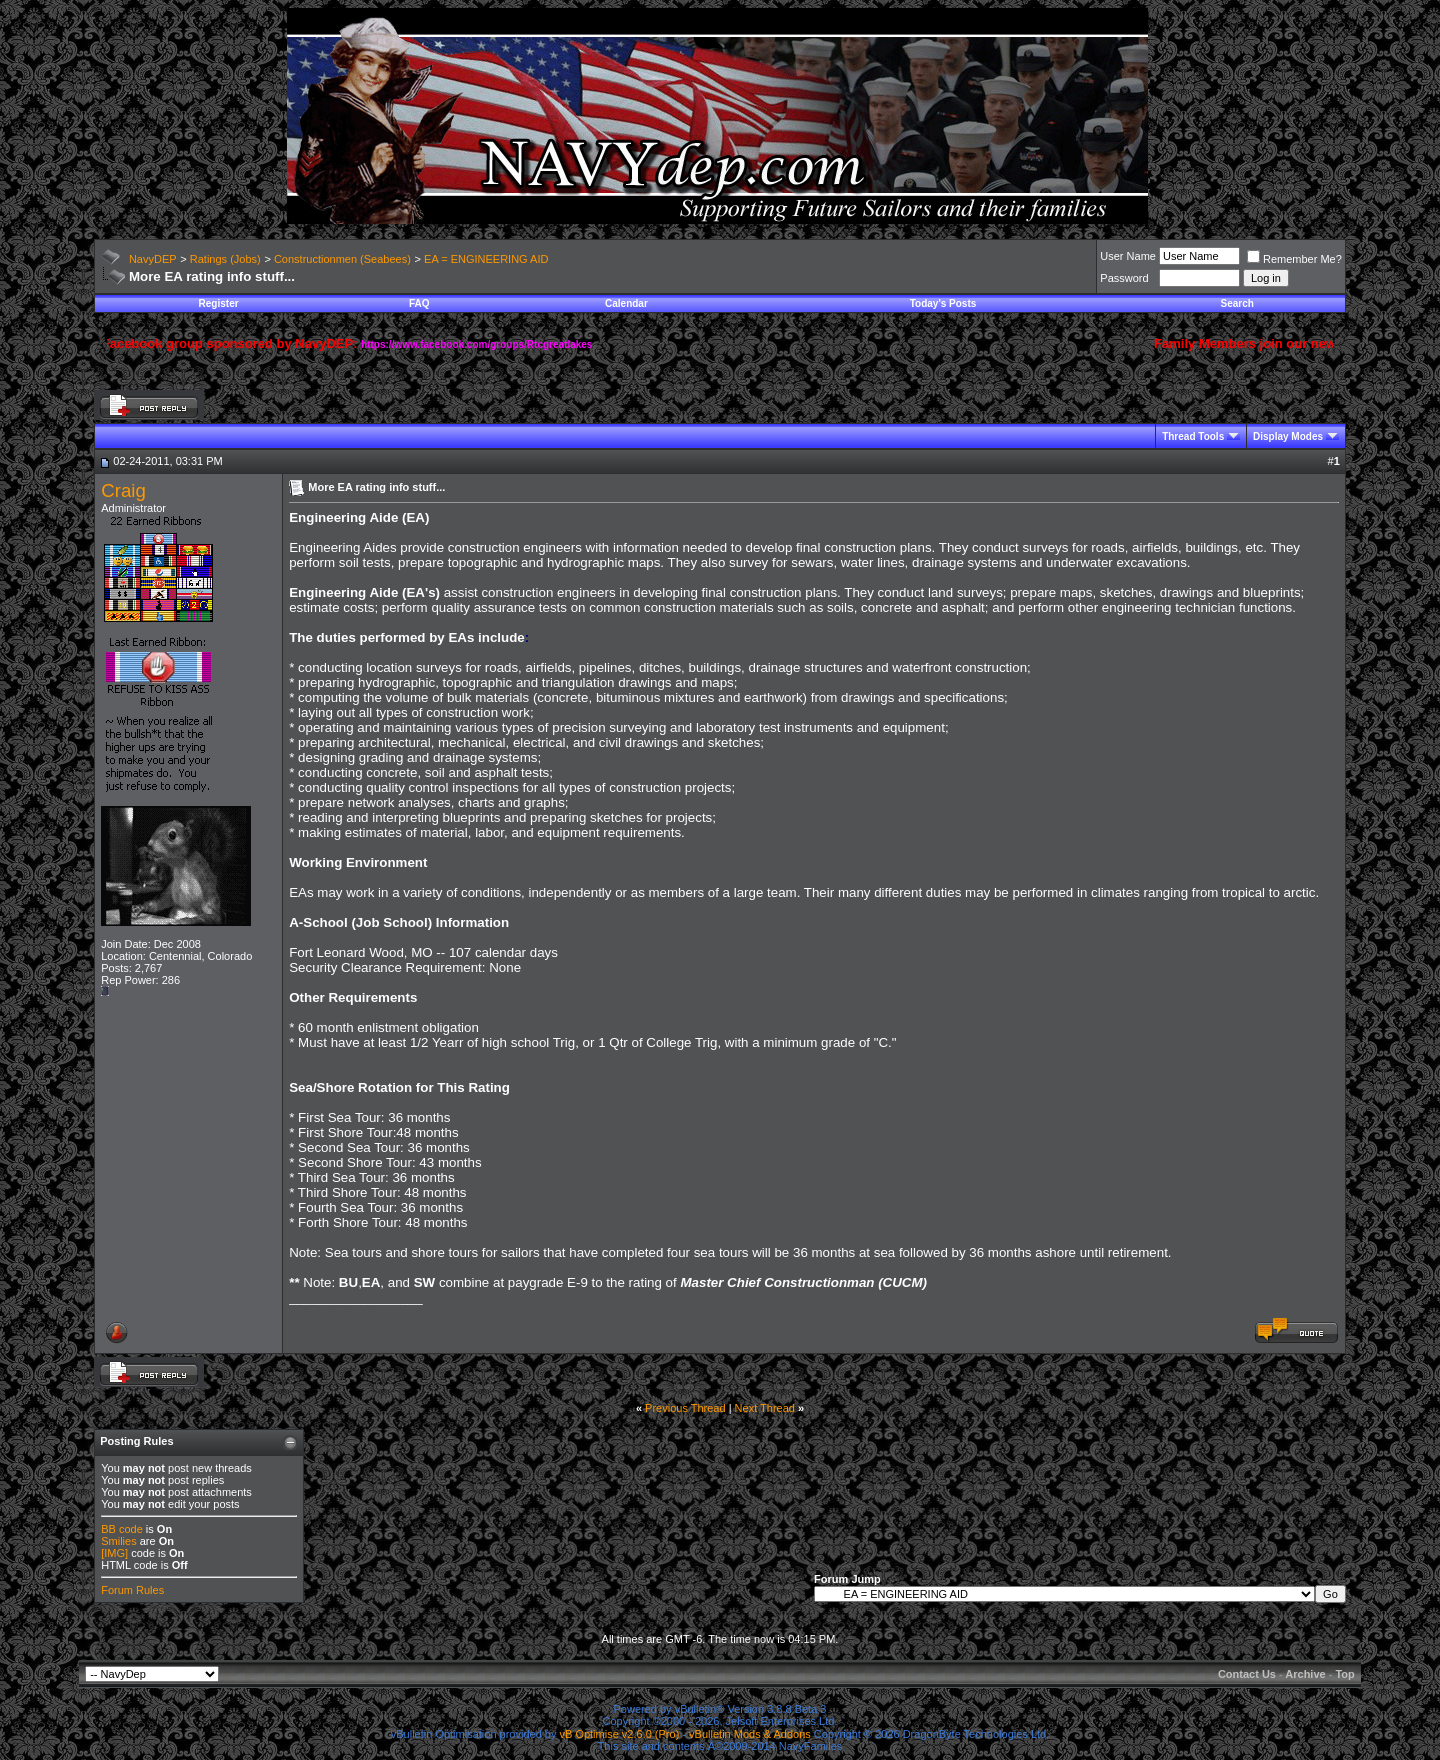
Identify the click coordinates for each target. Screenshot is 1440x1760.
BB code (122, 1529)
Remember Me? (1294, 259)
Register (219, 303)
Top (1344, 1674)
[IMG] (114, 1553)
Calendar (626, 303)
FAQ (419, 303)
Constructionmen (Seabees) (342, 259)
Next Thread (765, 1408)
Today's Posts (943, 303)
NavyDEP (153, 259)
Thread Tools (1193, 436)
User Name (1128, 256)
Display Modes (1288, 436)
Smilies (118, 1541)
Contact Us (1247, 1674)
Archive (1305, 1674)
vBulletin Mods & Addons (750, 1734)
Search (1237, 303)
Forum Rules (132, 1590)
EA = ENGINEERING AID (486, 259)
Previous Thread (685, 1408)
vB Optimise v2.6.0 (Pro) (620, 1734)
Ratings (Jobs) (225, 259)
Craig (123, 490)
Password (1124, 278)
